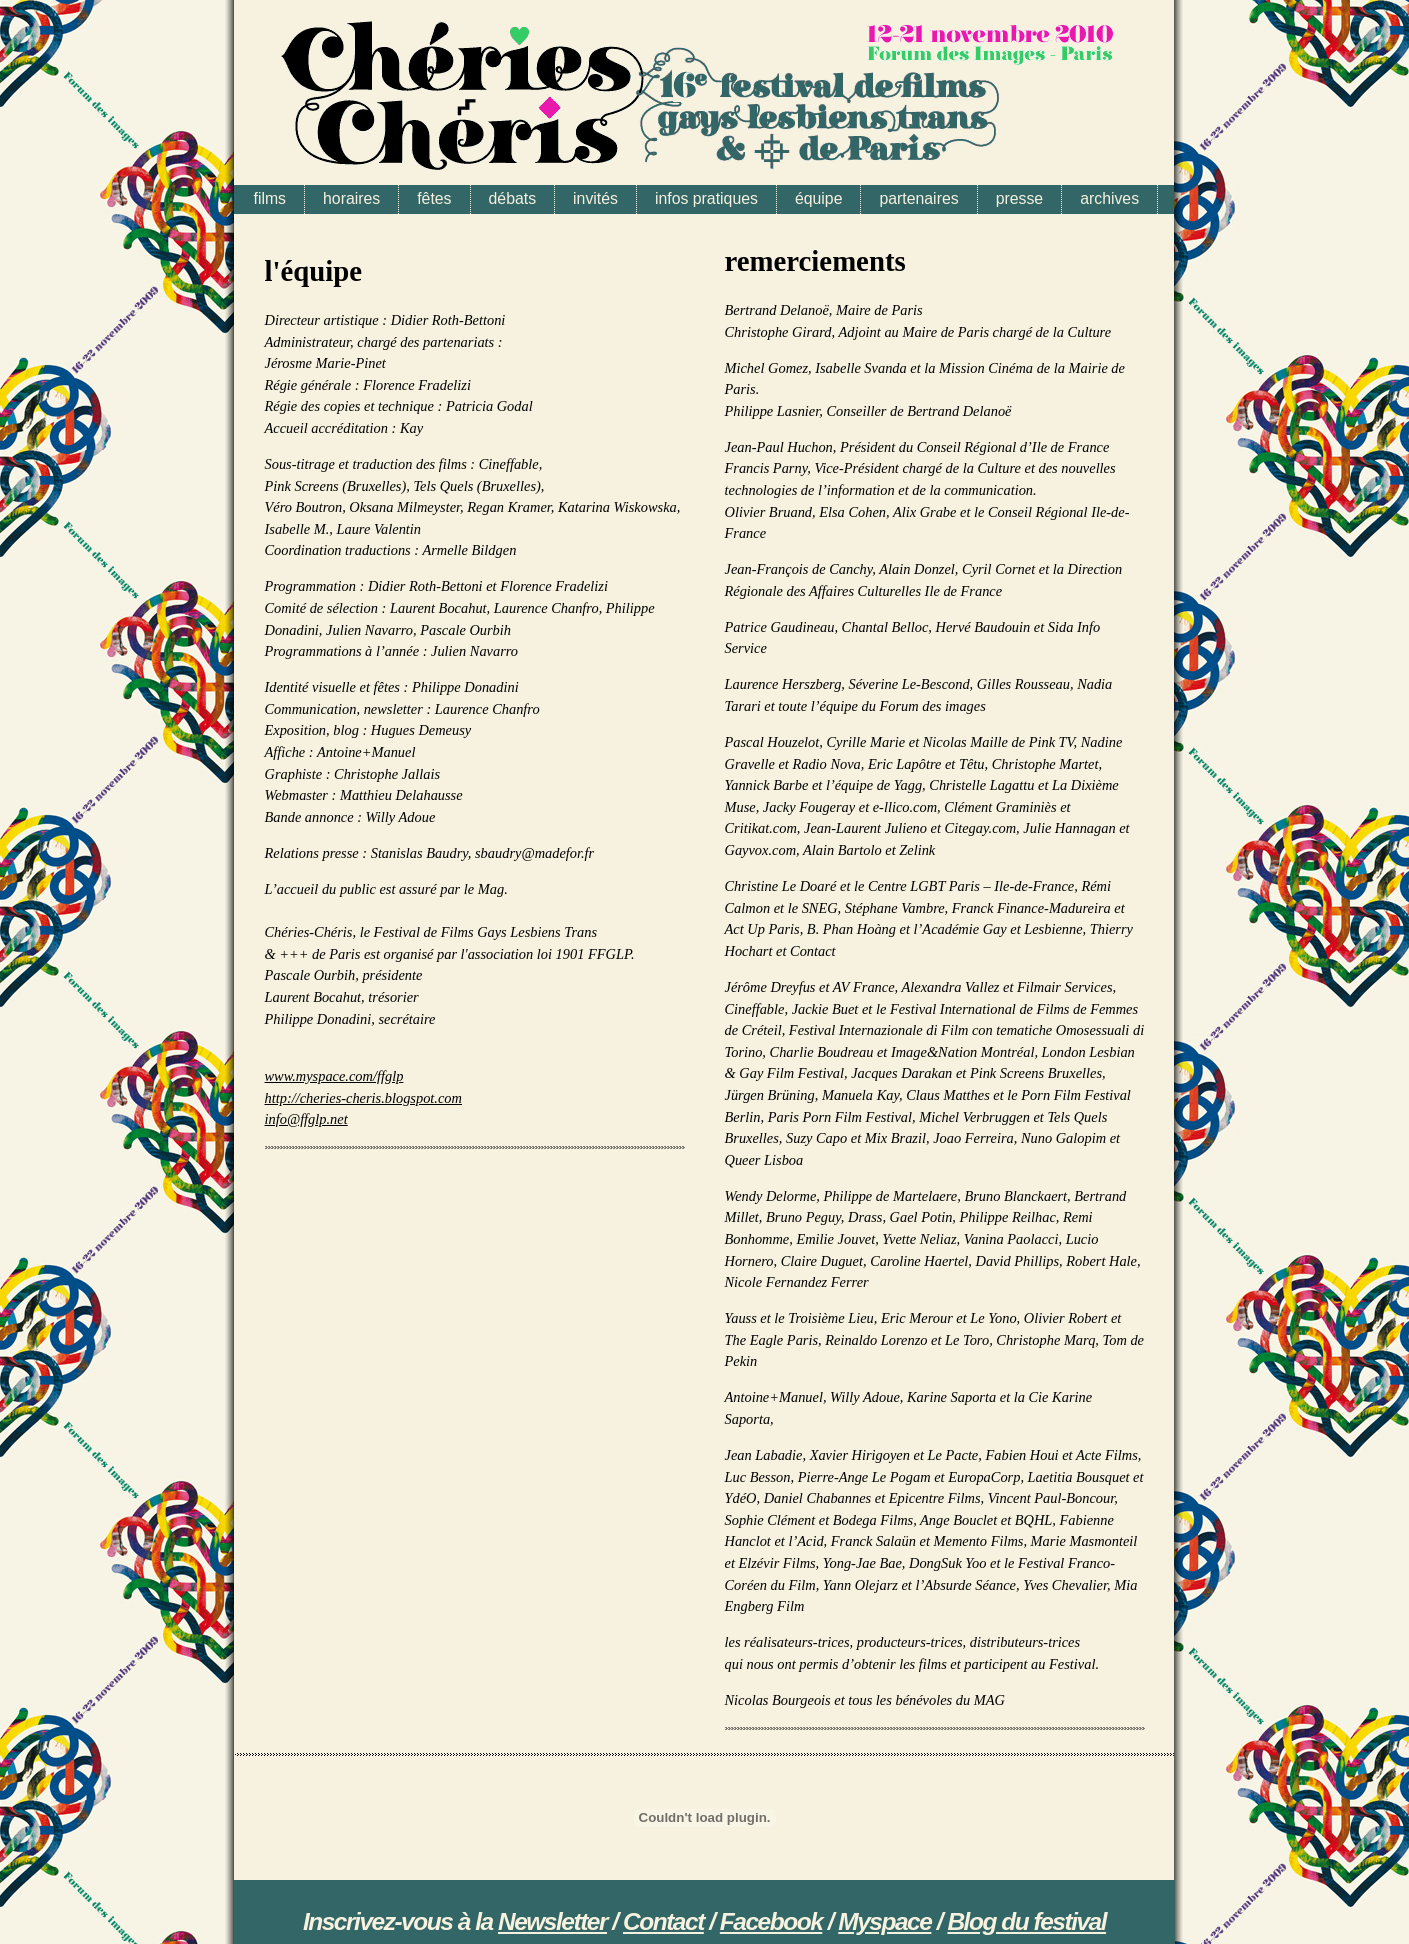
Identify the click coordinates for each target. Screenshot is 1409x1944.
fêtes (434, 198)
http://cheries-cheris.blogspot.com (363, 1098)
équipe (819, 198)
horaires (351, 198)
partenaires (918, 198)
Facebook (771, 1921)
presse (1020, 198)
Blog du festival (1026, 1921)
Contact (663, 1921)
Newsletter (552, 1921)
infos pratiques (706, 198)
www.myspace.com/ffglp (334, 1076)
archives (1109, 198)
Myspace (884, 1921)
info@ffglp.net (306, 1119)
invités (595, 198)
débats (513, 198)
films (270, 198)
